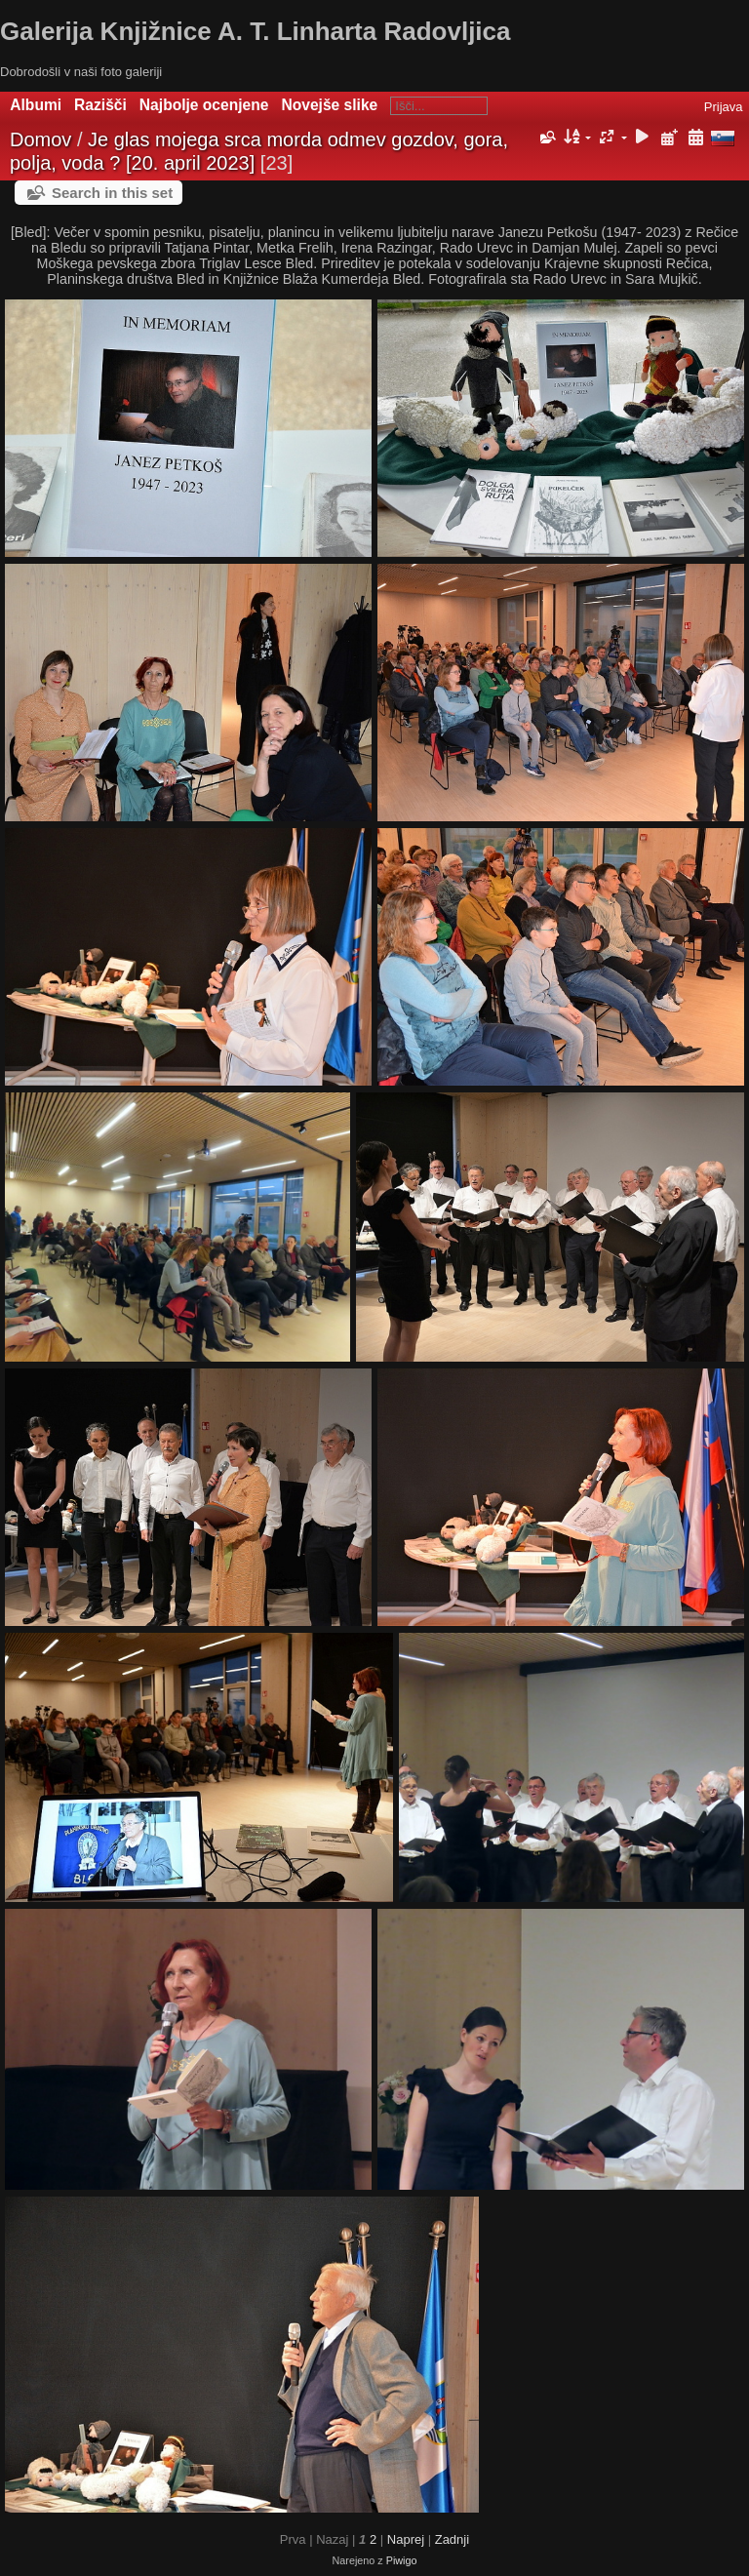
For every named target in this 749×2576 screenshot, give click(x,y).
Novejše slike (329, 105)
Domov (40, 139)
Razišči (100, 105)
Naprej (405, 2539)
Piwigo (401, 2560)
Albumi (35, 105)
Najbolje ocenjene (204, 105)
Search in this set (112, 192)
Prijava (723, 106)
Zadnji (452, 2539)
